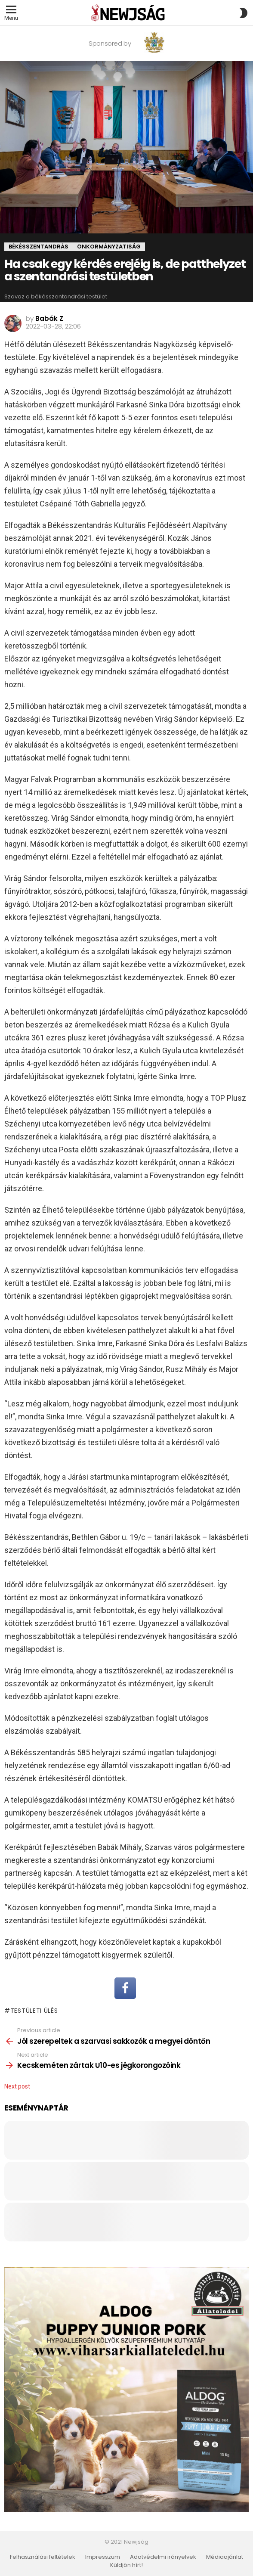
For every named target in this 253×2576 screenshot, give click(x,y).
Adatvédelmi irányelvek (163, 2557)
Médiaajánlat (224, 2557)
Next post (17, 2086)
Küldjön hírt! (126, 2565)
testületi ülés (34, 2010)
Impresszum (102, 2557)
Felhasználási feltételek (42, 2557)
